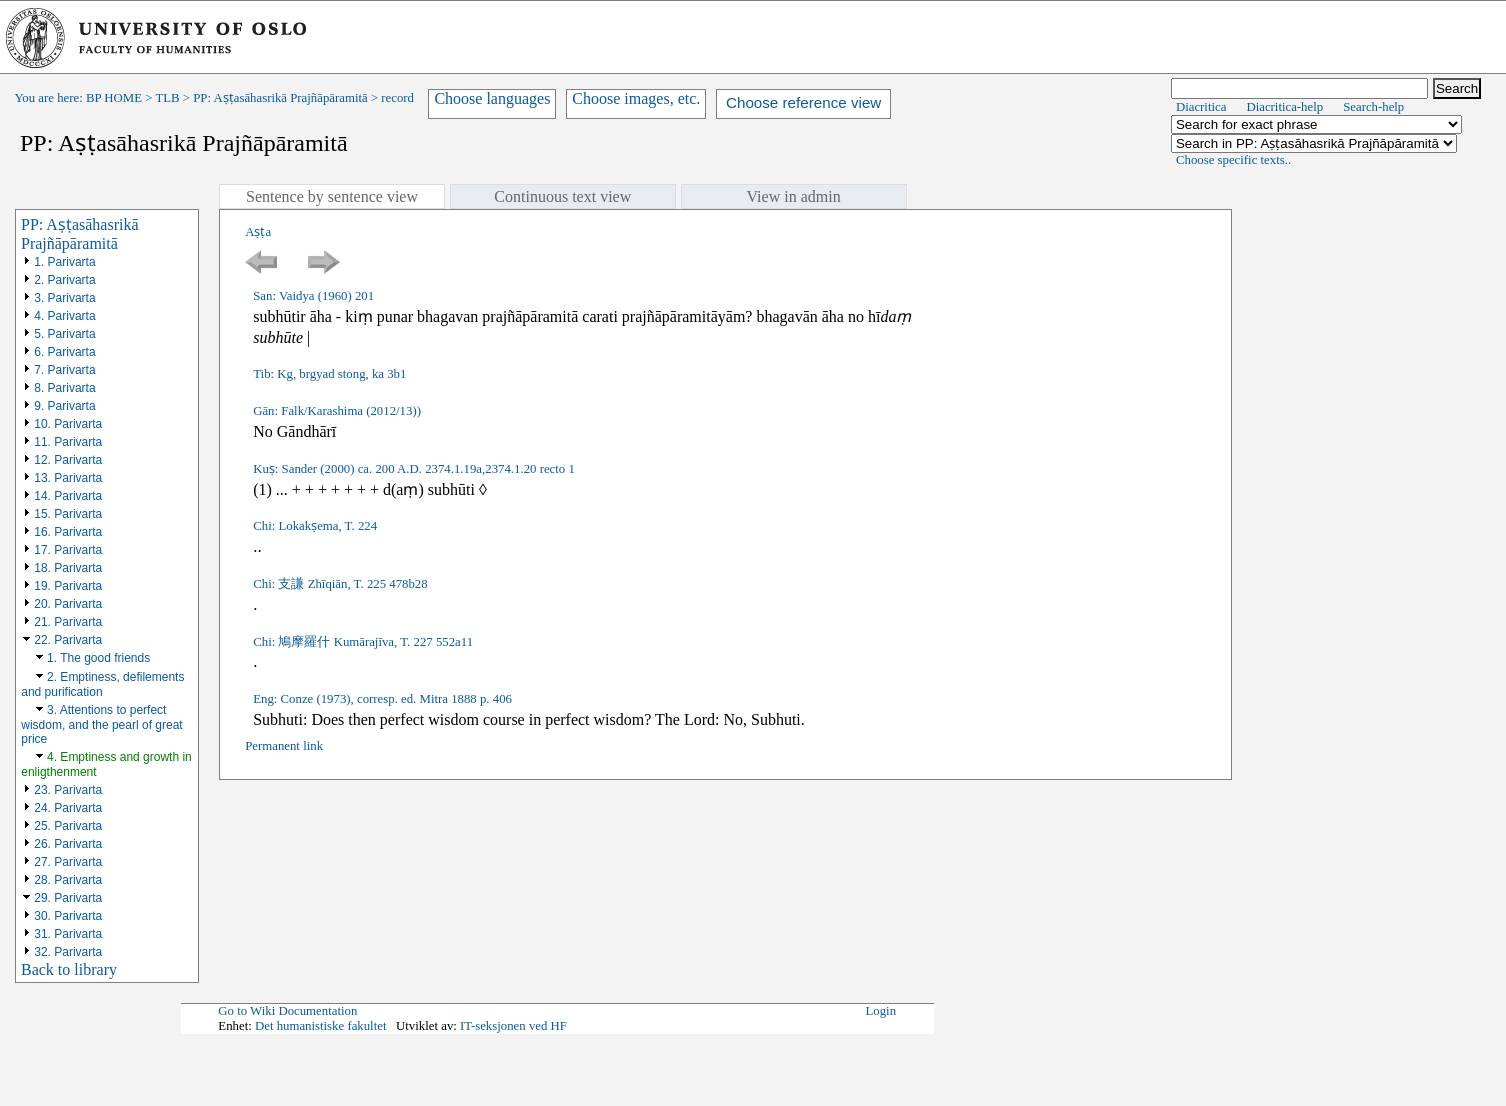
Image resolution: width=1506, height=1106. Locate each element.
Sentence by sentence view (332, 196)
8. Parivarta (64, 388)
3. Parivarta (64, 298)
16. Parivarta (68, 532)
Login (881, 1011)
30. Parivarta (68, 916)
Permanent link (284, 746)
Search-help (1373, 107)
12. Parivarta (68, 460)
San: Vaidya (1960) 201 (313, 296)
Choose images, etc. (636, 98)
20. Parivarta (68, 604)
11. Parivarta (68, 442)
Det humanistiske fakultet (321, 1026)
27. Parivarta (68, 862)
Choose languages (492, 98)
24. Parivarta (68, 808)
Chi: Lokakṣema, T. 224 (315, 526)
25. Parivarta (68, 826)
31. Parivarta (68, 934)
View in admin (794, 196)
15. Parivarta (68, 514)
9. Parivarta (64, 406)
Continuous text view (562, 196)
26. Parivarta (68, 844)
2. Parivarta (64, 280)
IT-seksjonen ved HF (513, 1026)
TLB (167, 98)
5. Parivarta (64, 334)
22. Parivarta (68, 640)
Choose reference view (803, 102)
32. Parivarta (68, 952)
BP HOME (114, 98)
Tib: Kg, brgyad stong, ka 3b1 (329, 374)
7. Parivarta (64, 370)
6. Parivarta (64, 352)
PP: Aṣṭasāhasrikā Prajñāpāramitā (280, 98)
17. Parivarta (68, 550)
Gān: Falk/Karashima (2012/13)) (337, 411)
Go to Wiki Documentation (287, 1011)
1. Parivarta (64, 262)
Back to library (69, 969)
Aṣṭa (258, 232)
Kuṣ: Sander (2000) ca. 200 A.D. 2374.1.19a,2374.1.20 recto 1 (414, 469)
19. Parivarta (68, 586)
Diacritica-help (1284, 107)
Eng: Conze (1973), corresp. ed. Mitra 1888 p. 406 (382, 699)
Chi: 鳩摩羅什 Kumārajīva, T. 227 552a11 (363, 642)
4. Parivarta (64, 316)
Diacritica (1201, 107)
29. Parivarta (68, 898)
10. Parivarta (68, 424)
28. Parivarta (68, 880)
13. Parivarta (68, 478)
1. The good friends (98, 658)
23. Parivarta (68, 790)
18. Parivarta (68, 568)
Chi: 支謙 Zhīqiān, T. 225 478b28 (340, 584)
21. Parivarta (68, 622)
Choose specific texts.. (1233, 160)
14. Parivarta (68, 496)
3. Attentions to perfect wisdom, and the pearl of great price (101, 724)
